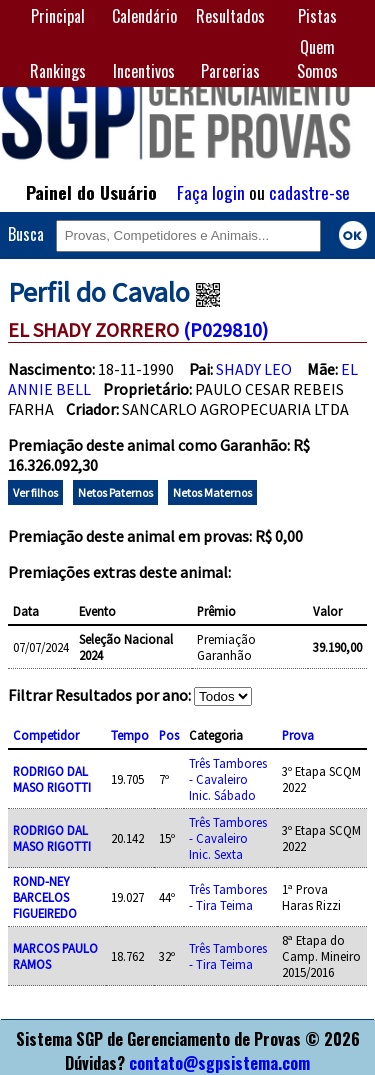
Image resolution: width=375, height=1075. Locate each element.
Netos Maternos (212, 492)
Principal (58, 16)
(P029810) (225, 329)
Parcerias (230, 71)
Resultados (230, 16)
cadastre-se (309, 192)
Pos (169, 735)
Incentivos (144, 71)
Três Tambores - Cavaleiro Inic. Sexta (228, 838)
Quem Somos (317, 59)
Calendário (144, 16)
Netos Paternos (115, 492)
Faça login (211, 192)
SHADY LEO (254, 369)
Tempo (130, 735)
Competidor (46, 735)
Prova (298, 735)
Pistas (317, 16)
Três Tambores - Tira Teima (228, 897)
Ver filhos (35, 492)
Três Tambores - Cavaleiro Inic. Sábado (228, 779)
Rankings (58, 71)
